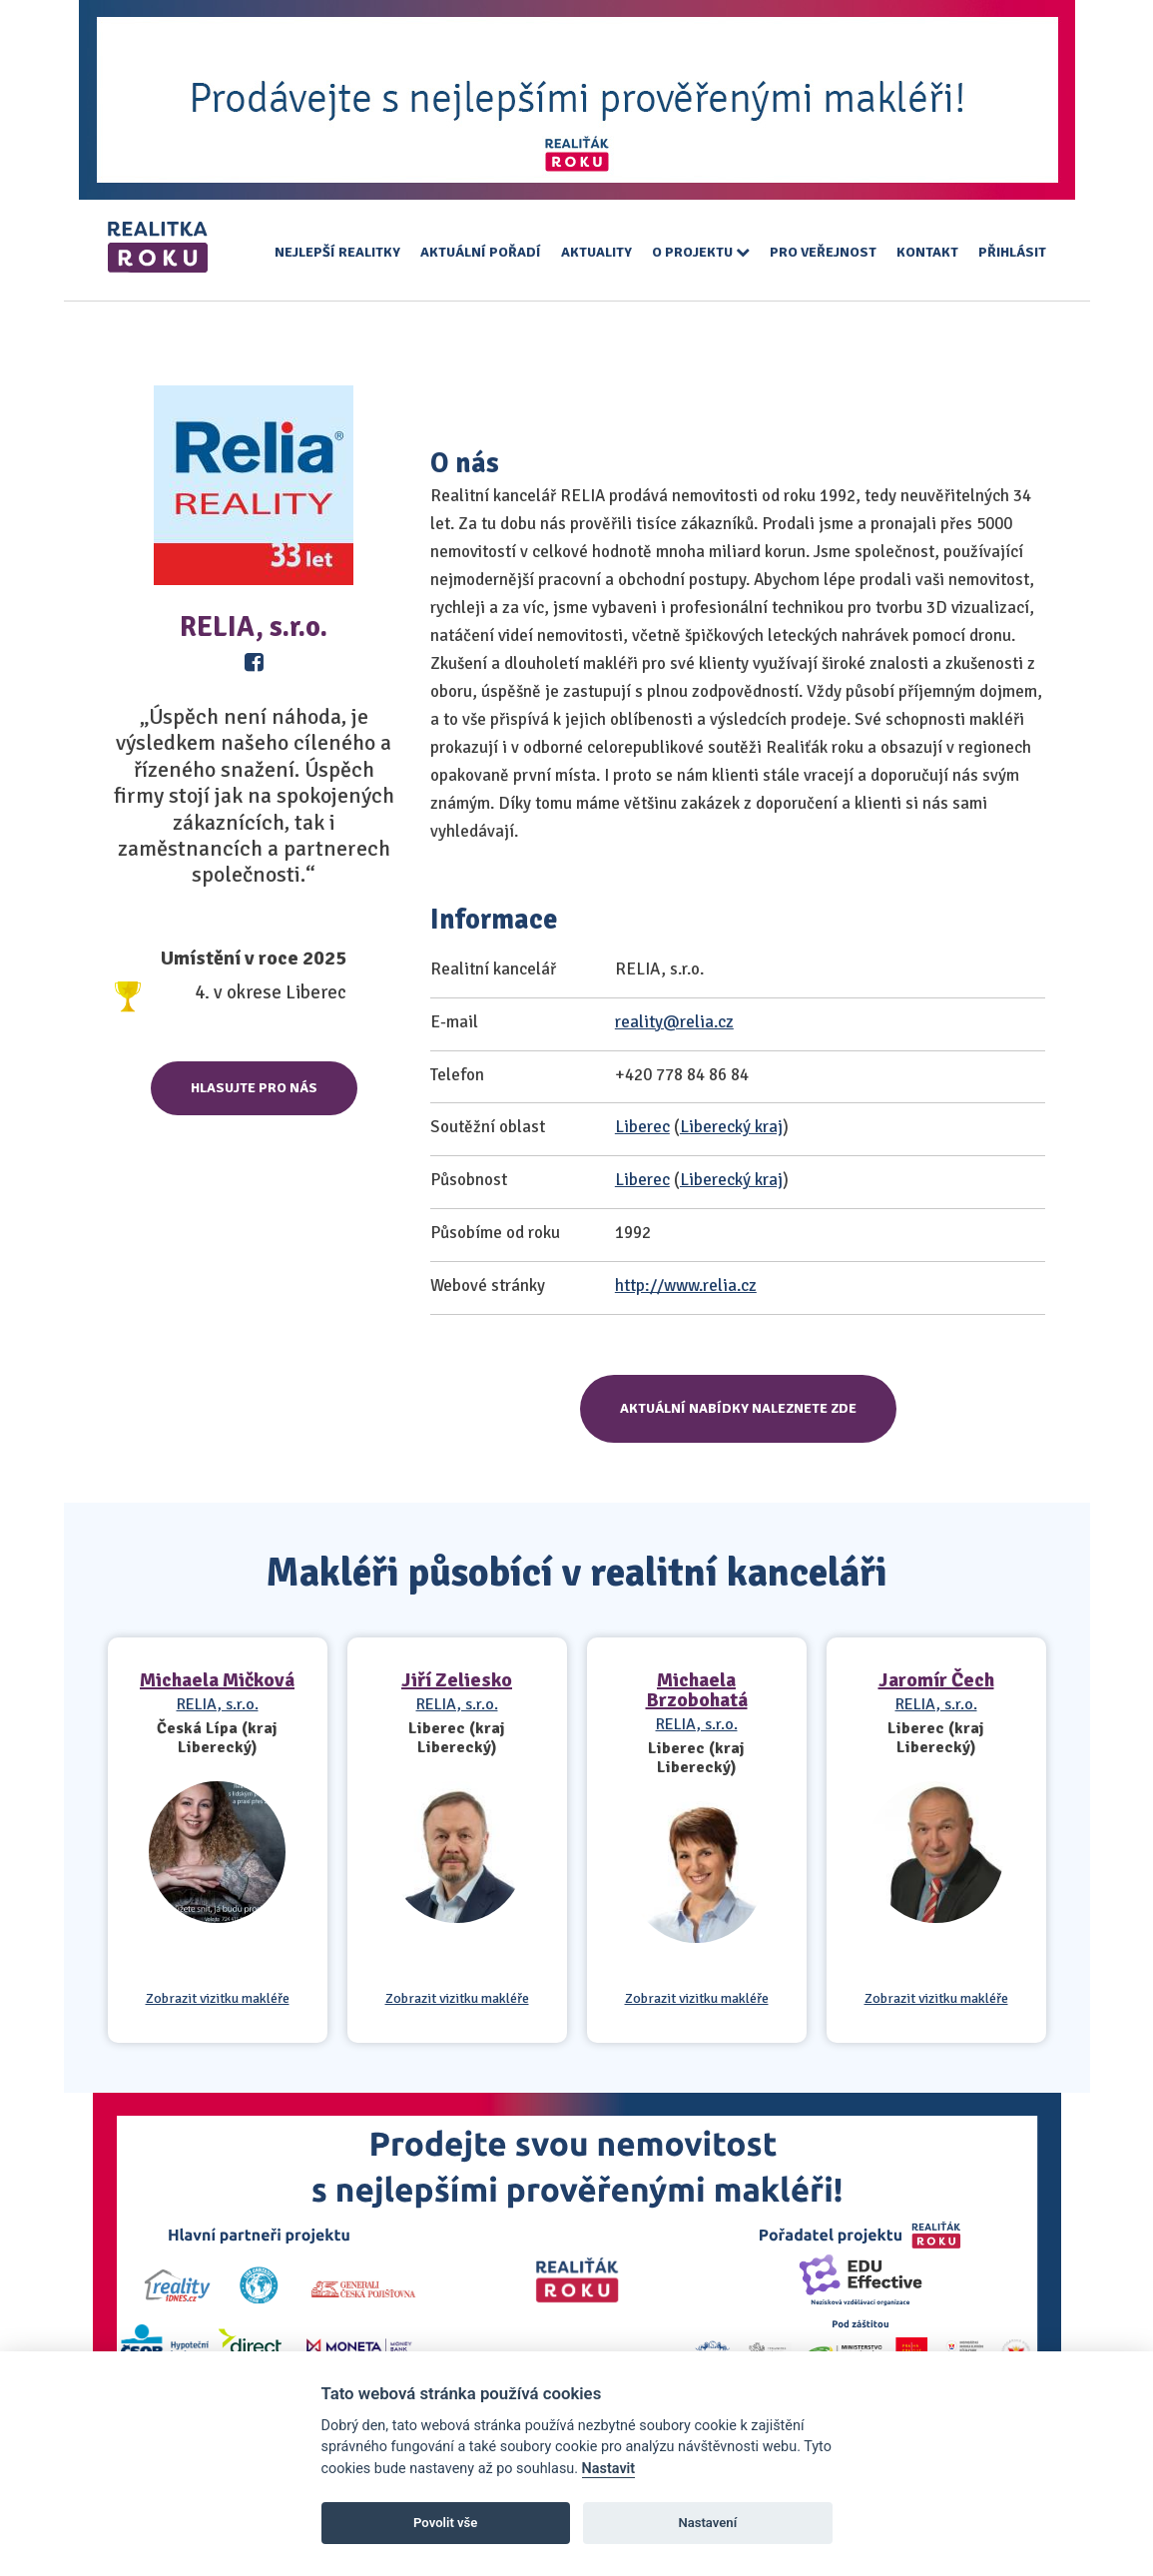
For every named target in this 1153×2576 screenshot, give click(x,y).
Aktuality (596, 252)
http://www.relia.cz (686, 1285)
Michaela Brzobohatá (697, 1689)
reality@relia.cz (674, 1021)
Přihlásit (1012, 252)
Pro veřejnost (823, 252)
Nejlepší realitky (337, 252)
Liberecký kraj (731, 1126)
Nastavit (609, 2468)
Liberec (642, 1126)
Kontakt (927, 252)
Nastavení (707, 2522)
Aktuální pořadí (480, 252)
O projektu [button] (701, 252)
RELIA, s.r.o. (218, 1704)
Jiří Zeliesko (456, 1679)
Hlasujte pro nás (254, 1087)
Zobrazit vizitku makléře (217, 1999)
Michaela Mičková (217, 1679)
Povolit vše (445, 2522)
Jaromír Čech (936, 1679)
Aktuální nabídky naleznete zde (738, 1408)
